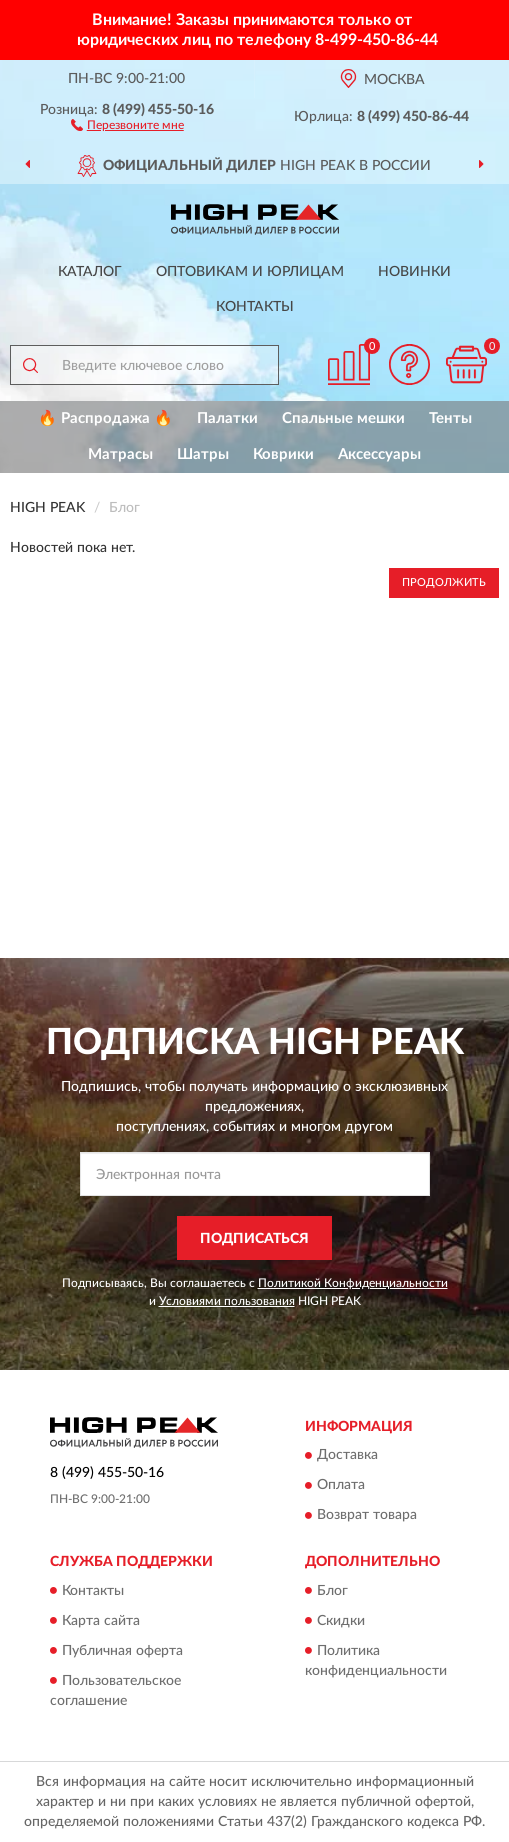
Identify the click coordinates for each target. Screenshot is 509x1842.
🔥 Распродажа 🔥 (105, 418)
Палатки (227, 418)
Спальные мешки (343, 418)
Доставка (347, 1456)
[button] (127, 124)
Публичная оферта (122, 1651)
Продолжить (444, 582)
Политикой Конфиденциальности (353, 1283)
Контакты (255, 307)
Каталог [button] (90, 272)
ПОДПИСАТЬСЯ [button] (254, 1239)
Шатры (203, 454)
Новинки (414, 272)
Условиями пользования (227, 1301)
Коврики (283, 454)
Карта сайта (101, 1621)
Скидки (341, 1621)
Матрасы (120, 454)
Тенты (450, 418)
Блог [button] (332, 1591)
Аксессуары (379, 454)
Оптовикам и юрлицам (250, 272)
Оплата (341, 1486)
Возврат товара (367, 1516)
